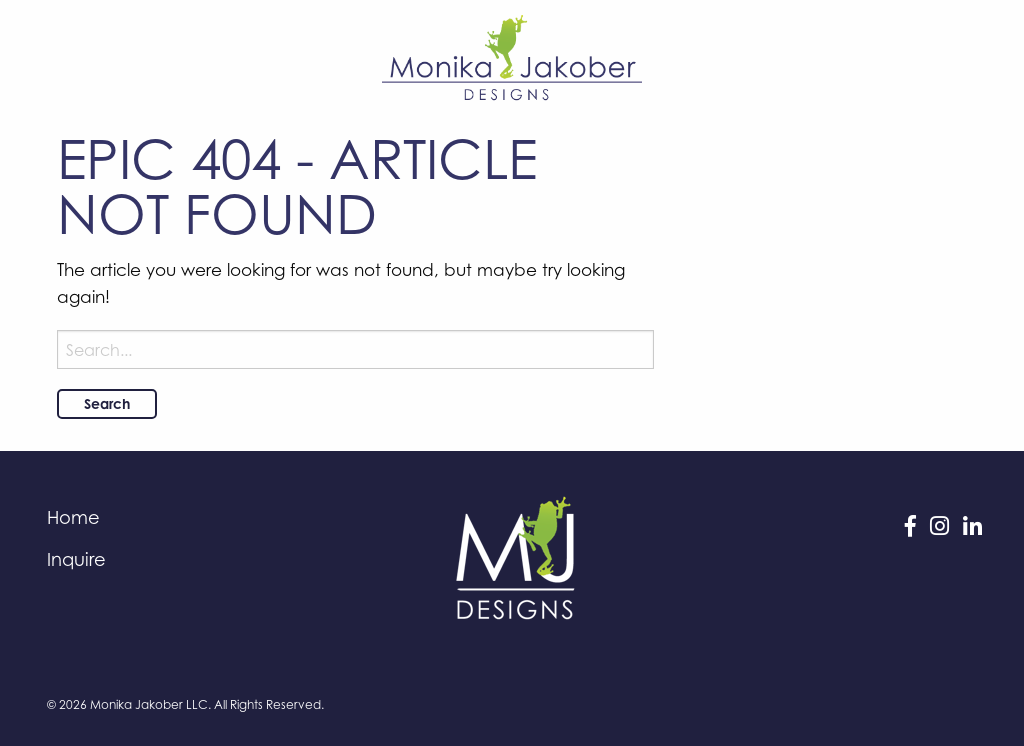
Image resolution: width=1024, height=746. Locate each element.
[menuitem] (190, 517)
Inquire (76, 559)
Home (73, 517)
